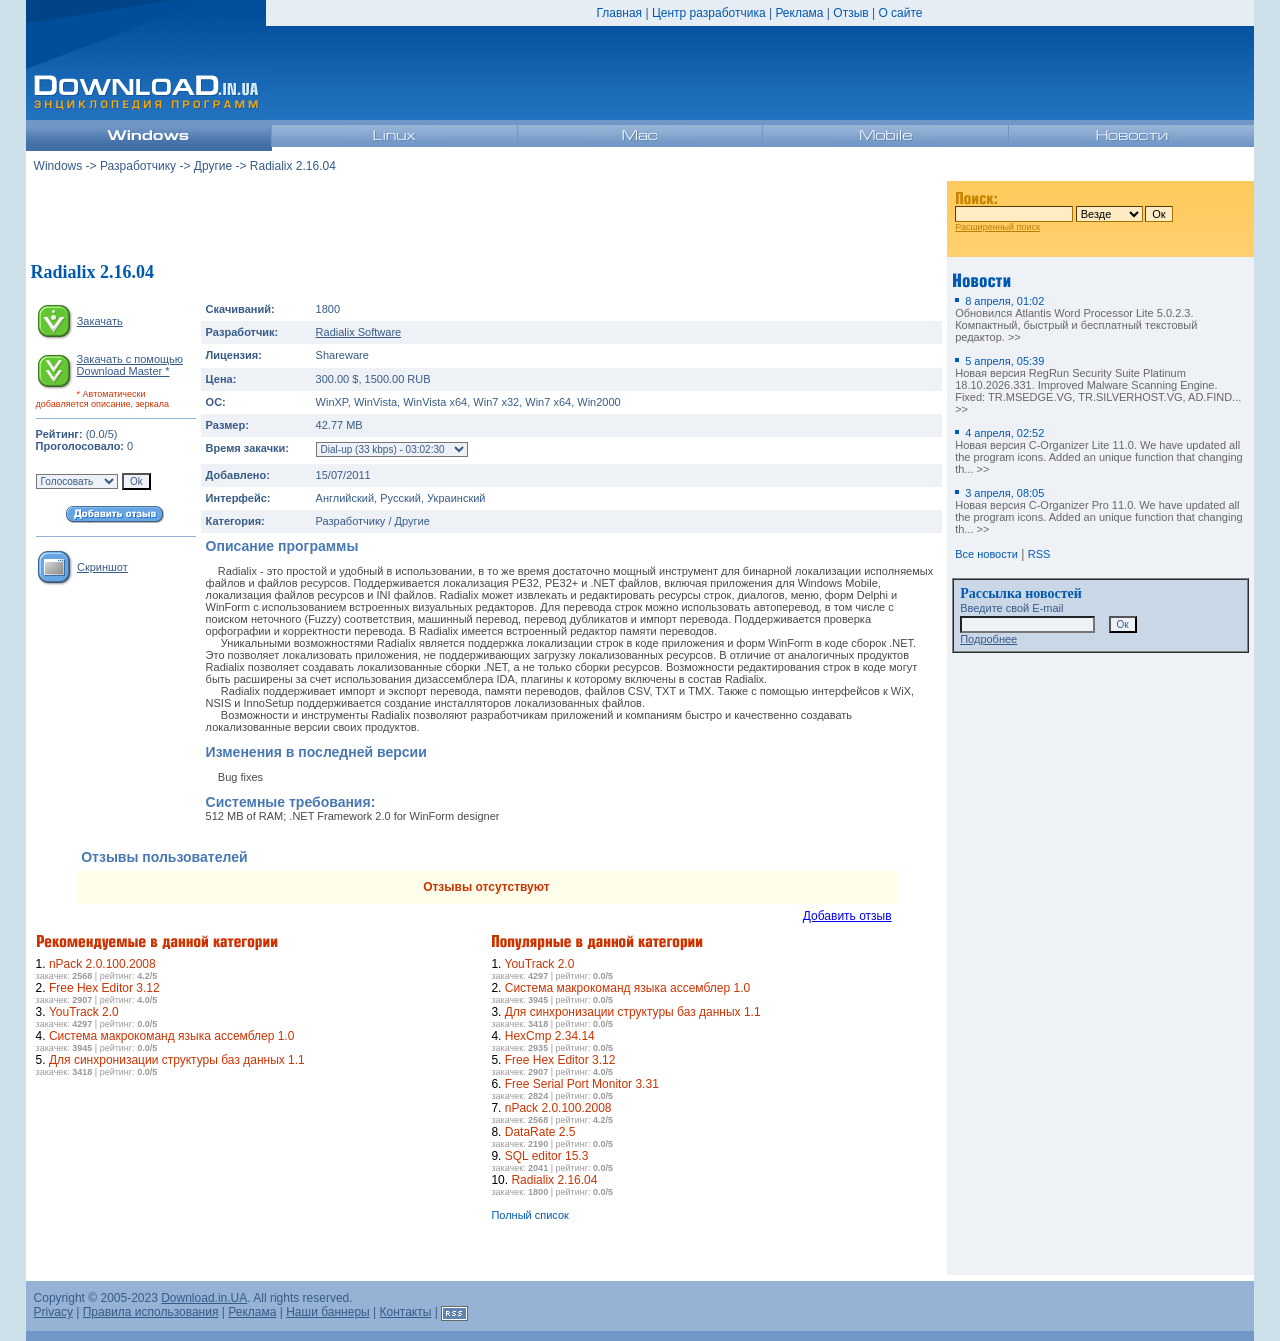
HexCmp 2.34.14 (550, 1036)
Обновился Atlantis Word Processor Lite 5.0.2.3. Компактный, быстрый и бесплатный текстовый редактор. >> (1076, 319)
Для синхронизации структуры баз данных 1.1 (177, 1060)
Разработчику (138, 166)
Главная (619, 13)
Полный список (530, 1215)
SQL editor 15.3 (547, 1156)
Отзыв (850, 13)
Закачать (100, 321)
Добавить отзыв (847, 916)
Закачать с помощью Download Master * (130, 365)
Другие (213, 166)
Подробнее (988, 639)
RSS (1039, 554)
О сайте (900, 13)
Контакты (406, 1312)
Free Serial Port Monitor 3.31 (582, 1084)
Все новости (986, 554)
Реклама (799, 13)
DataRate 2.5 (540, 1132)
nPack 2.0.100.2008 (102, 964)
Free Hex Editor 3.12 (104, 988)
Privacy (53, 1312)
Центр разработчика (709, 13)
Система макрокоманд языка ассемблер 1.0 (171, 1036)
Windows (58, 166)
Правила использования (151, 1312)
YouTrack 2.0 (84, 1012)
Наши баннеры (328, 1312)
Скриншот (102, 567)
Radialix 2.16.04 (554, 1180)
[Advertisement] (486, 219)
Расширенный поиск (997, 227)
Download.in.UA (204, 1298)
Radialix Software (359, 332)
